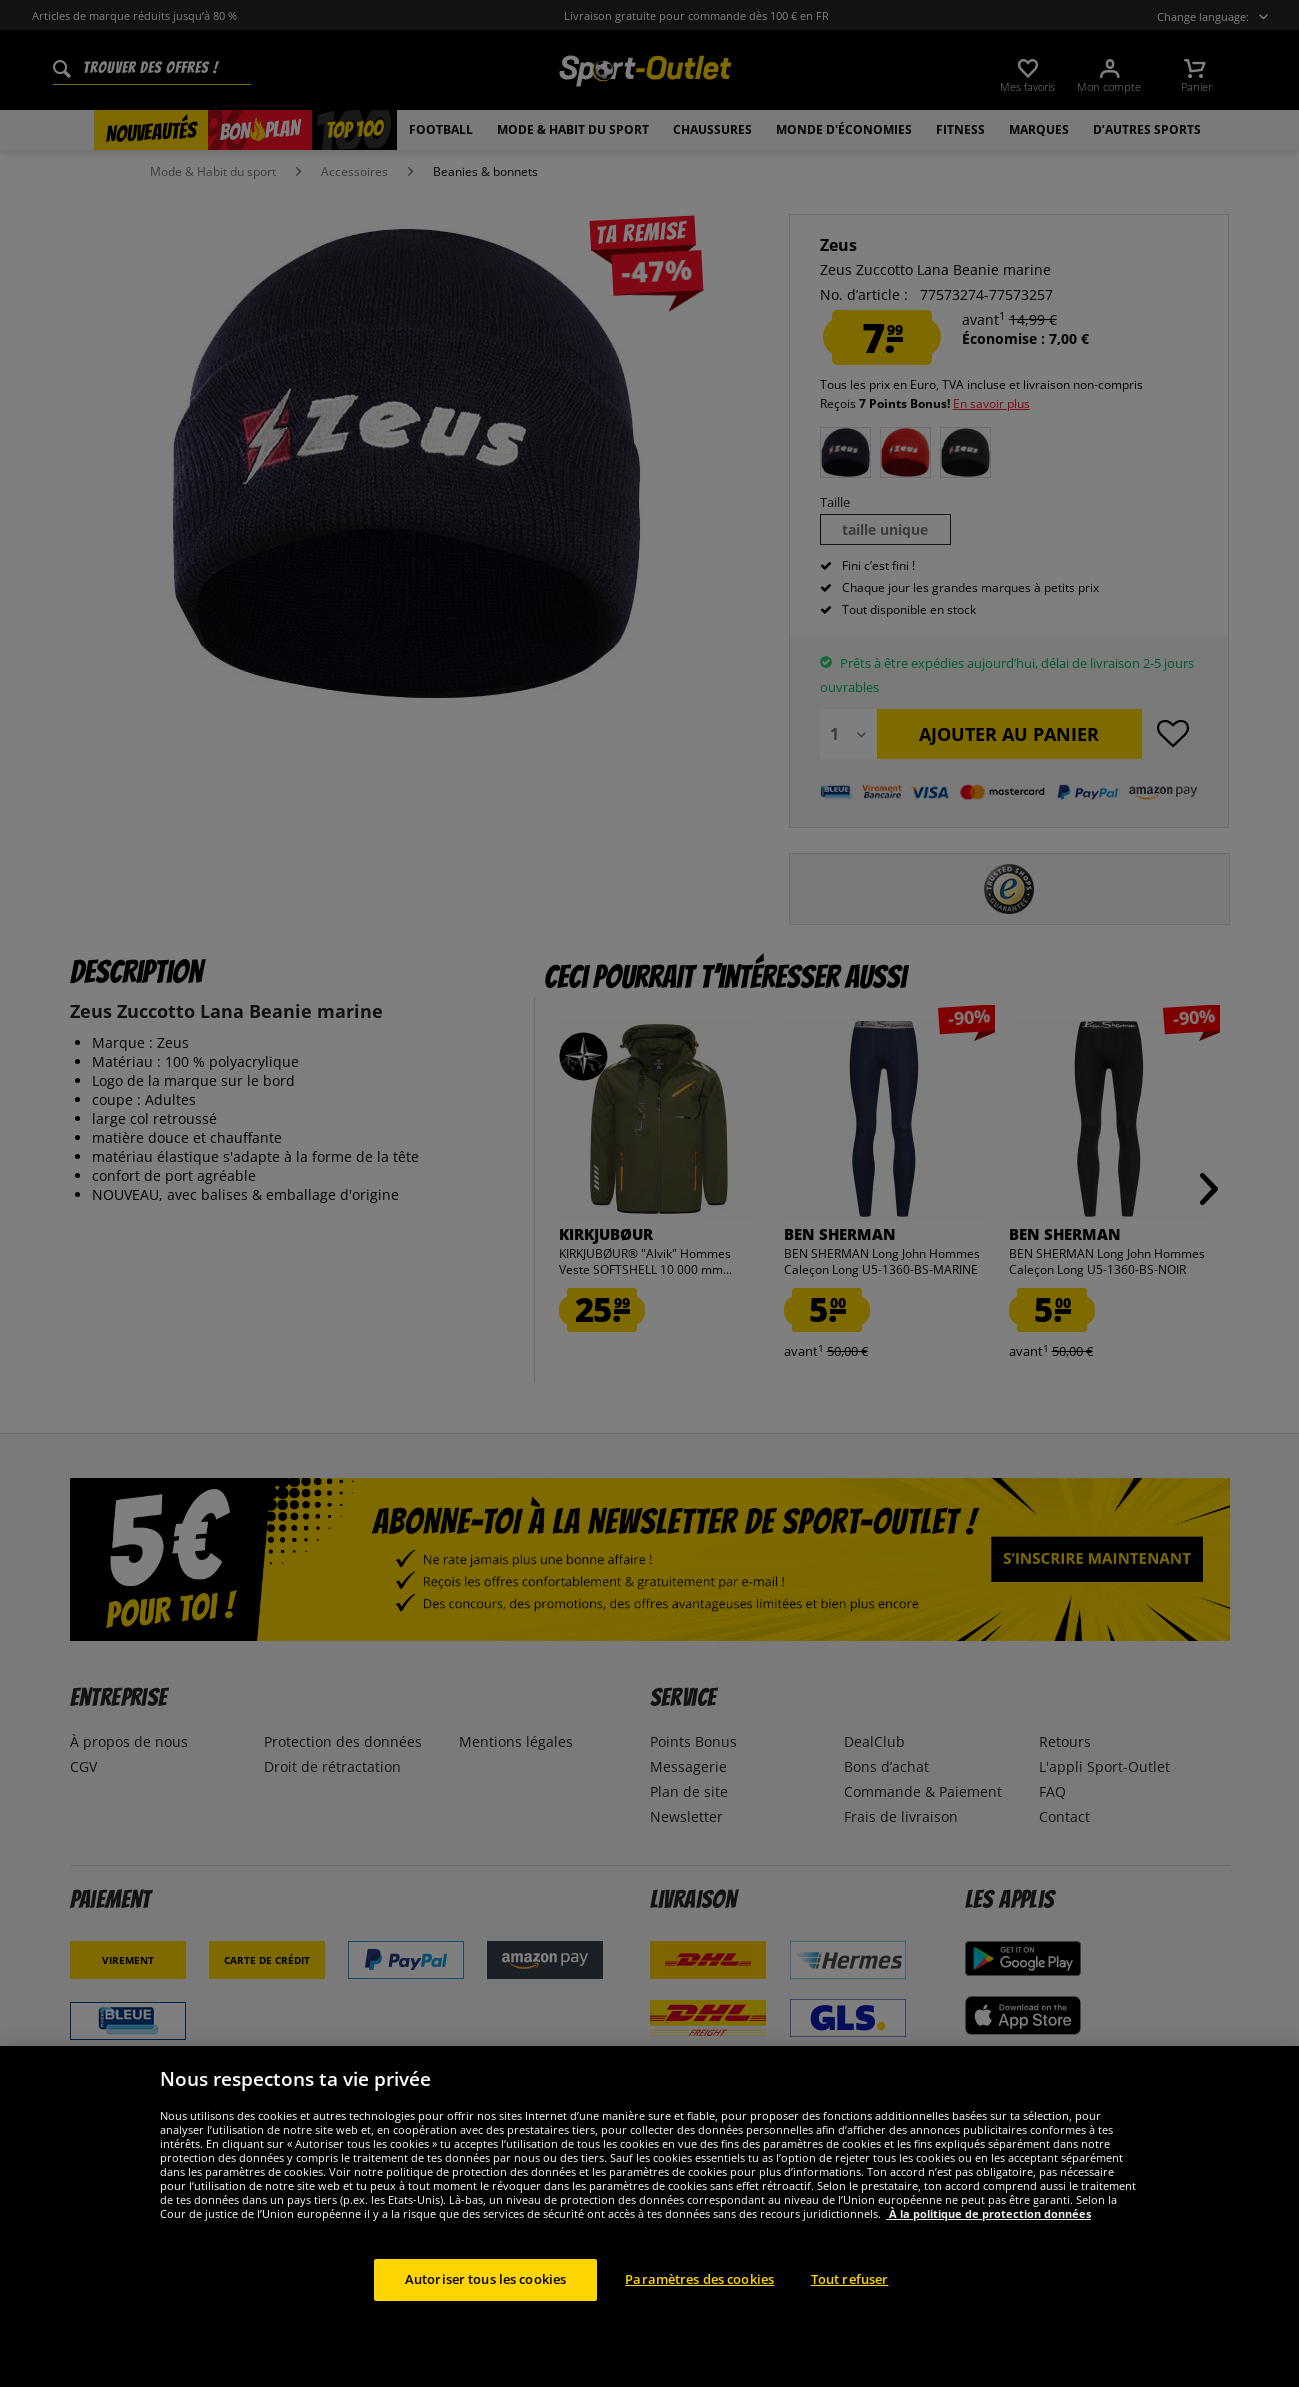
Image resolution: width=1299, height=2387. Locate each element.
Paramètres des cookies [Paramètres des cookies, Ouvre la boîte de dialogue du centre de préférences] (699, 2316)
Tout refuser (850, 2316)
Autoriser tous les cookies (485, 2316)
